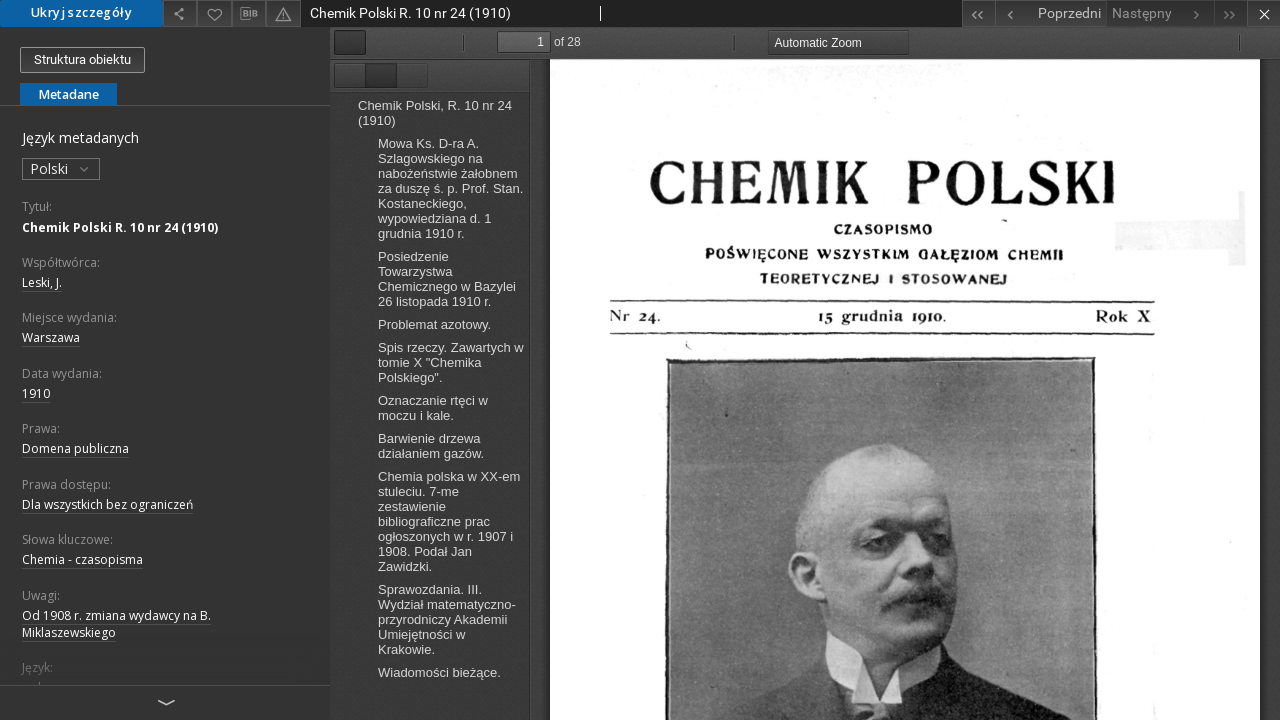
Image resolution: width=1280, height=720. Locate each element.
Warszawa (51, 337)
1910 (36, 393)
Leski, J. (42, 282)
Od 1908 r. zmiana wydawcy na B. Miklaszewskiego (116, 624)
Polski (61, 168)
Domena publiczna (75, 448)
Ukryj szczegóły (81, 12)
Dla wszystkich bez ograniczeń (107, 504)
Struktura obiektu (82, 59)
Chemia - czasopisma (82, 559)
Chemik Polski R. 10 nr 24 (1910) (120, 227)
